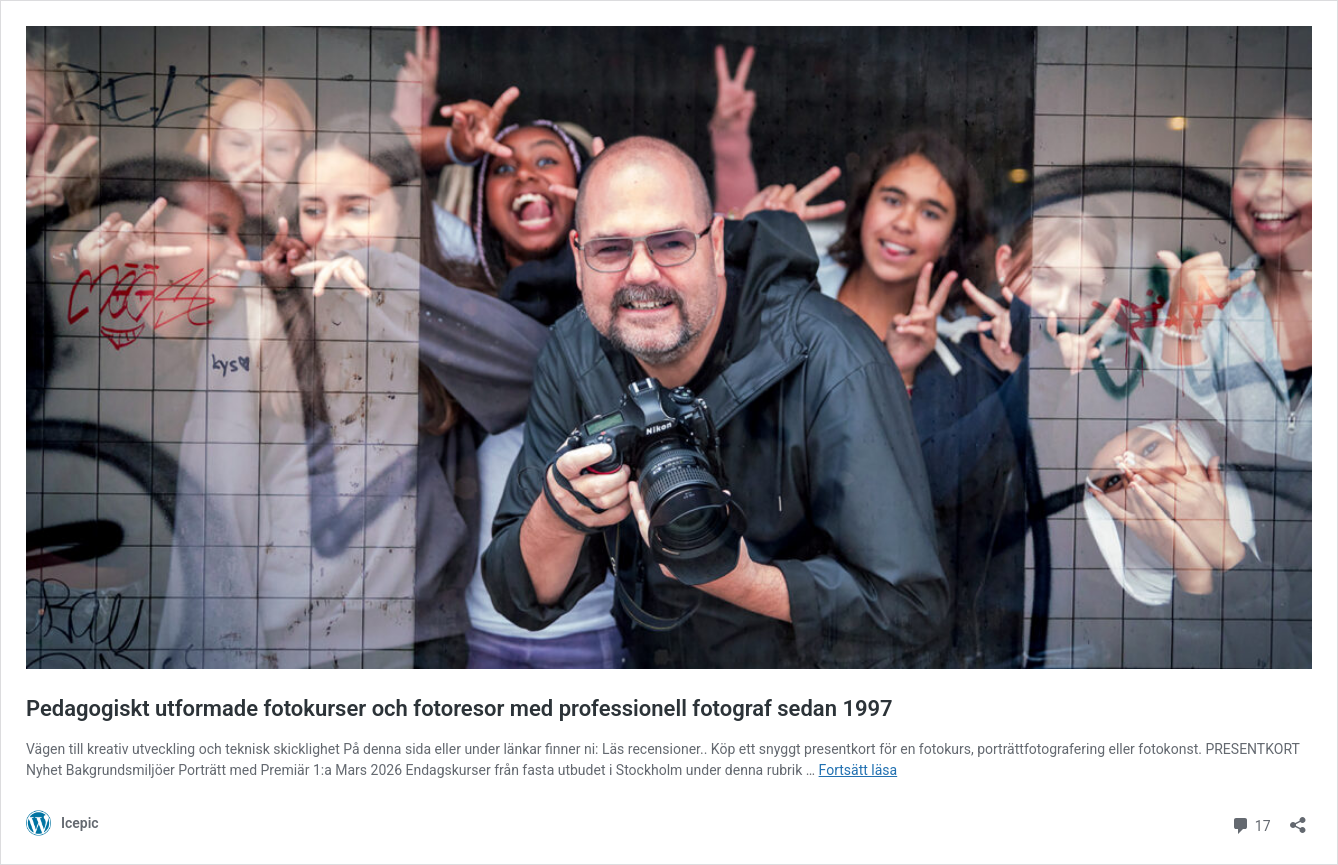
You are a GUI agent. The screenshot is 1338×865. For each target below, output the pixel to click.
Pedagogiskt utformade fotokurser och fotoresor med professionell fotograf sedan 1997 (459, 708)
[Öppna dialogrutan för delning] (1298, 818)
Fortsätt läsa (858, 770)
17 (1250, 823)
